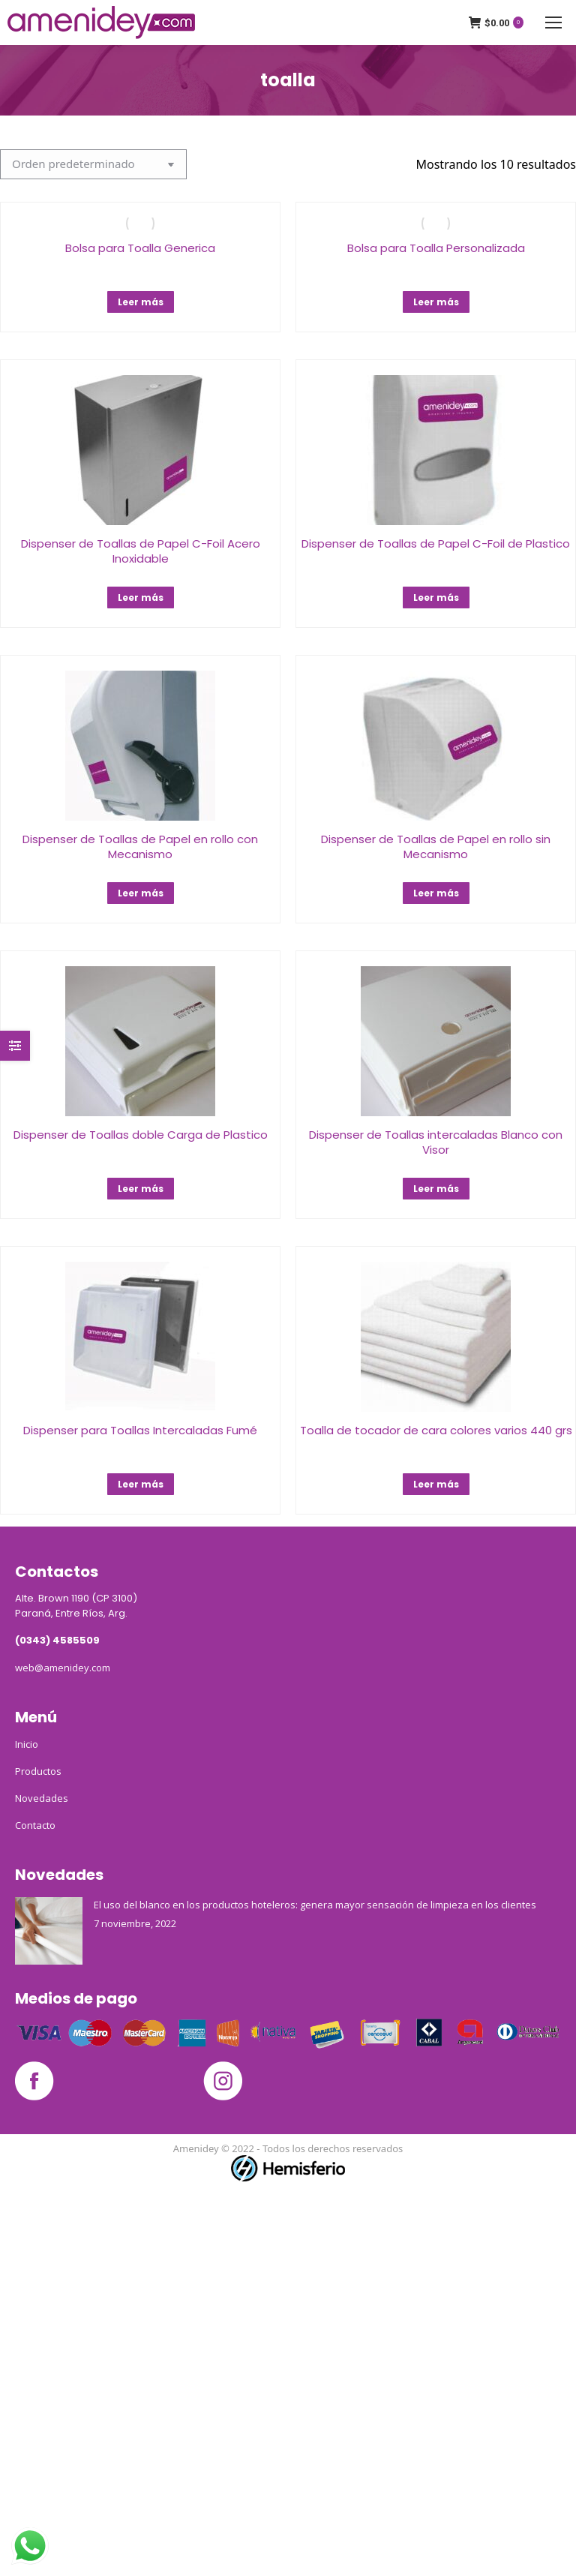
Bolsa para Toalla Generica (140, 248)
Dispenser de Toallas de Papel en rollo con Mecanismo (140, 846)
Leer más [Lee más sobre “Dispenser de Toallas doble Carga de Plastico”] (141, 1188)
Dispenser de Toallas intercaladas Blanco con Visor (435, 1142)
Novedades (41, 1798)
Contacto (35, 1825)
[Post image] (48, 1931)
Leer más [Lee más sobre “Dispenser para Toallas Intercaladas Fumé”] (141, 1484)
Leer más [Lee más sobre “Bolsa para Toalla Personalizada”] (436, 302)
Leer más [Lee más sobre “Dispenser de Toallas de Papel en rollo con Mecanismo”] (141, 893)
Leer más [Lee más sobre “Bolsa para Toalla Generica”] (141, 302)
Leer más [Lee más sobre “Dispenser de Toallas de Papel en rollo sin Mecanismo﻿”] (436, 893)
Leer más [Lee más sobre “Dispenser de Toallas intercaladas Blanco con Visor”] (436, 1188)
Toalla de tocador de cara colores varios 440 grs (436, 1430)
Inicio (26, 1744)
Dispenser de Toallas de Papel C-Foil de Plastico (436, 543)
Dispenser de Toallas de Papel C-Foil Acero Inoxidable (140, 551)
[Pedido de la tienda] (93, 164)
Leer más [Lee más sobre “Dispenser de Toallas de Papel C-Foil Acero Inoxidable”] (141, 597)
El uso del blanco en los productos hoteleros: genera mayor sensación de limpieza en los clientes (315, 1904)
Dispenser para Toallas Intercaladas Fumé (140, 1430)
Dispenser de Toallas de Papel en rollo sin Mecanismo (435, 846)
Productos (38, 1771)
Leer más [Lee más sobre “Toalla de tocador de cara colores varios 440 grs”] (436, 1484)
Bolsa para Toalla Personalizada (436, 248)
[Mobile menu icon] (553, 23)
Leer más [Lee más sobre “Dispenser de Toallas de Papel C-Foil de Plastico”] (436, 597)
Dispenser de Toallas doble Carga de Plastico (141, 1134)
